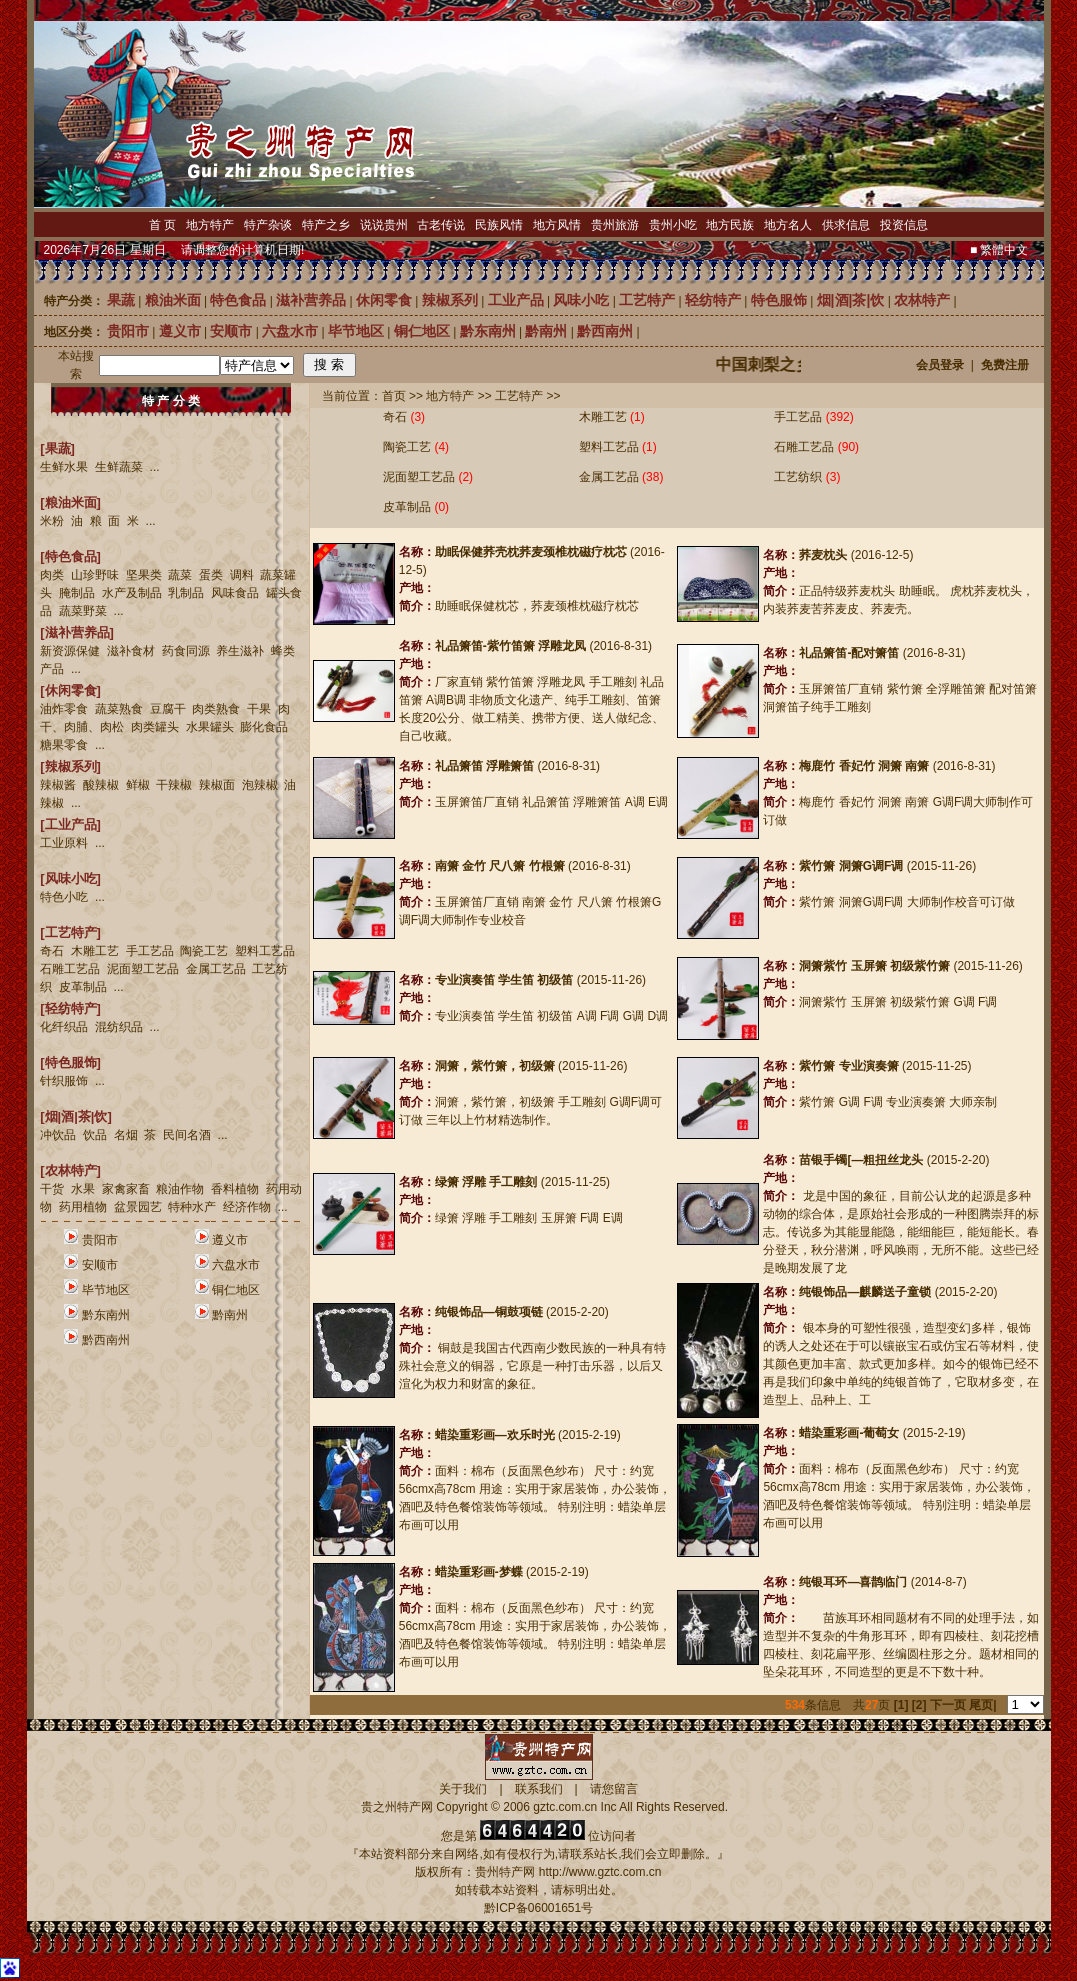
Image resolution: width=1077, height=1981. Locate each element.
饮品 (95, 1135)
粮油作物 (180, 1189)
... (155, 467)
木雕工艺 (95, 951)
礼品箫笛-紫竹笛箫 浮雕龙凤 (510, 646)
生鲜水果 (64, 467)
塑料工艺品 (265, 951)
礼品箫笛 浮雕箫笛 (484, 766)
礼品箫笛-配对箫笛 (849, 653)
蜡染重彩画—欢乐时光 (495, 1435)
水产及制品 (132, 593)
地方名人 (788, 225)
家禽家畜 (126, 1189)
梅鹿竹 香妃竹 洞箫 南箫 (864, 766)
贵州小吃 (673, 225)
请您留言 (614, 1789)
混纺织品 (119, 1027)
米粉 (52, 521)
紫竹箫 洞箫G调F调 (851, 866)
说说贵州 (384, 225)
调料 (242, 575)
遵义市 (230, 1240)
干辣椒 (174, 785)
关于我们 (463, 1789)
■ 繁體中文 (999, 250)
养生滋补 (240, 651)
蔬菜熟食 (119, 709)
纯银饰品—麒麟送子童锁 (865, 1292)
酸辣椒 (101, 785)
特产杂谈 (268, 225)
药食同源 (186, 651)
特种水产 (192, 1207)
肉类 (52, 575)
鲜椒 (138, 785)
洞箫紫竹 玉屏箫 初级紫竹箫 (874, 966)
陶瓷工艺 (204, 951)
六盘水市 (236, 1265)
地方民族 (730, 225)
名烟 (126, 1135)
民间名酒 (187, 1135)
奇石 (52, 951)
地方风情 (557, 225)
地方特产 (210, 225)
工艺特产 (519, 396)
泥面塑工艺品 (143, 969)
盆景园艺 (138, 1207)
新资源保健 (70, 651)
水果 (83, 1189)
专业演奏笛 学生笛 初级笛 (504, 980)
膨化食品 (264, 727)
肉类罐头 (155, 727)
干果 (259, 709)
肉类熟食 (216, 709)
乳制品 (186, 593)
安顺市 (100, 1265)
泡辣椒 (260, 785)
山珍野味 (95, 575)
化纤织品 (64, 1027)
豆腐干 (168, 709)
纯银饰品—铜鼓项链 (489, 1312)
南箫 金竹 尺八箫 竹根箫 (500, 866)
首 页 (162, 225)
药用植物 (83, 1207)
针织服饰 (64, 1081)
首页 (394, 396)
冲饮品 (58, 1135)
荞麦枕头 (823, 555)
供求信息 (846, 225)
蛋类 (211, 575)
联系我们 (539, 1789)
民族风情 (499, 225)
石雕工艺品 (70, 969)
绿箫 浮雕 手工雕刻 (486, 1182)
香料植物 (235, 1189)
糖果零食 (64, 745)
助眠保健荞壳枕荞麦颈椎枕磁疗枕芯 (531, 552)
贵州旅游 (615, 225)
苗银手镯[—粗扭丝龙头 (861, 1160)
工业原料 (64, 843)
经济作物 (247, 1207)
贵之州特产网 (397, 1807)
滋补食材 (131, 651)
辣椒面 (217, 785)
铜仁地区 (236, 1290)
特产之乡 (326, 225)
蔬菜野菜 (83, 611)
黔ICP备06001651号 (538, 1908)
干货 (52, 1189)
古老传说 (441, 225)
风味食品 (235, 593)
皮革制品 (83, 987)
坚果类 (144, 575)
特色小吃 (64, 897)
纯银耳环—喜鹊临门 (853, 1582)
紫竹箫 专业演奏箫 (848, 1066)
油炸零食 (64, 709)
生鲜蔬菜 (119, 467)
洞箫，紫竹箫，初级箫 (495, 1066)
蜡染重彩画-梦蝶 (479, 1572)
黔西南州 (106, 1340)
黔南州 (230, 1315)
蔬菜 (180, 575)
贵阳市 (100, 1240)
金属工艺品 (216, 969)
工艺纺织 (798, 477)
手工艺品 (150, 951)
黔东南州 (106, 1315)
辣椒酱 (58, 785)
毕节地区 (106, 1290)
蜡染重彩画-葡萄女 (849, 1433)
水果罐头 (210, 727)
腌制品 (77, 593)
